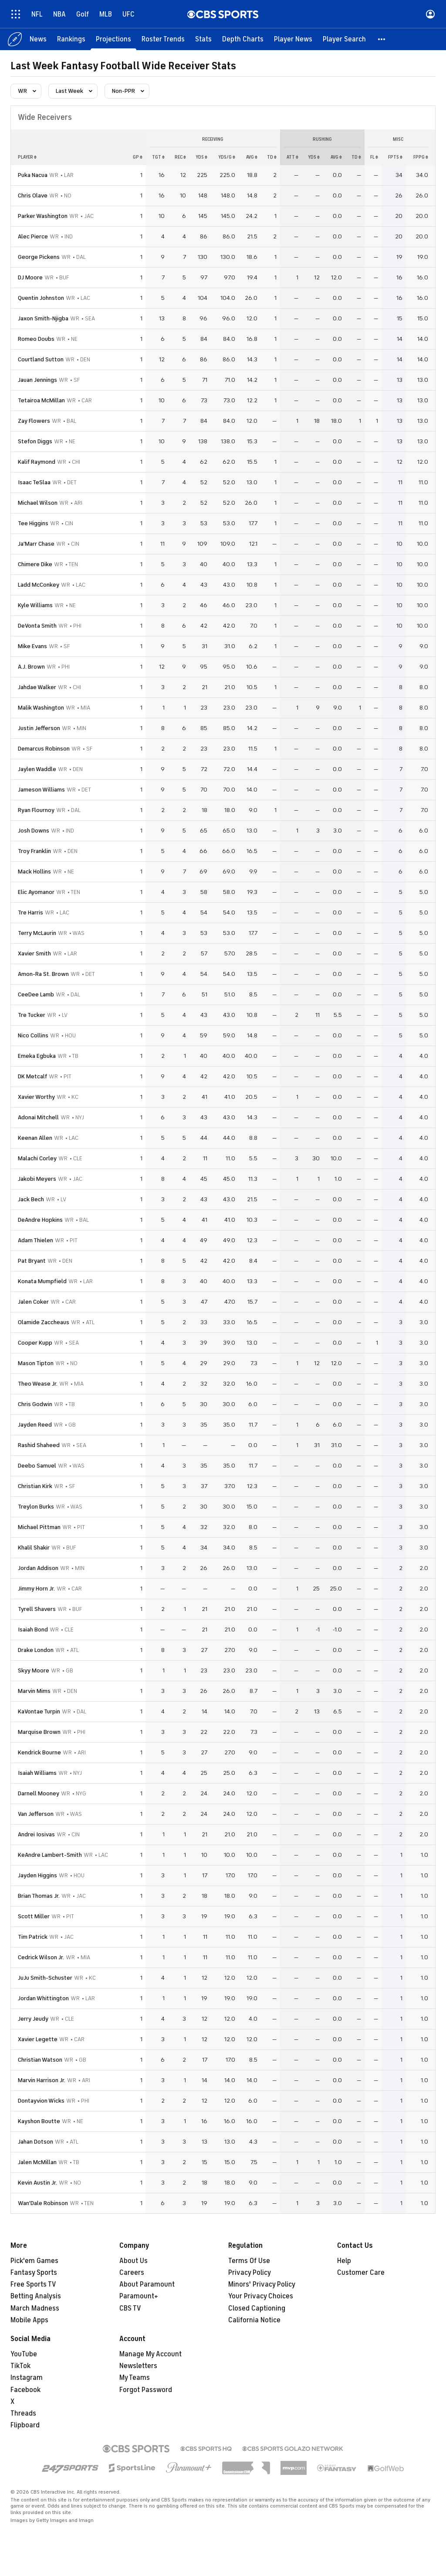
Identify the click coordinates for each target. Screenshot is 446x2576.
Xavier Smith (34, 953)
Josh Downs (33, 830)
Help (344, 2261)
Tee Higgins (33, 523)
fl (374, 157)
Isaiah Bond (33, 1629)
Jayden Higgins (37, 1875)
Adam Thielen (35, 1240)
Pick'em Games (34, 2261)
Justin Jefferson (39, 728)
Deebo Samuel (37, 1465)
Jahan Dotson (35, 2141)
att (292, 157)
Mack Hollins (34, 871)
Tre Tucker (31, 1015)
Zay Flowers (34, 421)
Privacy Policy (249, 2272)
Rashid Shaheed (39, 1445)
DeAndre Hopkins (40, 1219)
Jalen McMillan (37, 2162)
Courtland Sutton (41, 359)
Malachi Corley (37, 1158)
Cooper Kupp (35, 1342)
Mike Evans (32, 646)
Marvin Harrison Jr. (41, 2080)
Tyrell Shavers (37, 1609)
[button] (382, 39)
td (272, 157)
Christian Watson (40, 2059)
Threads (23, 2413)
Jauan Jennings (37, 380)
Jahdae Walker (37, 687)
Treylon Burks (36, 1506)
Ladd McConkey (38, 584)
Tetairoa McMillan (41, 400)
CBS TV (130, 2308)
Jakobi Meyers (37, 1179)
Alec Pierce (33, 236)
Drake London (36, 1650)
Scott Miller (34, 1916)
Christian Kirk (35, 1486)
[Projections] (113, 39)
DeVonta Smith (37, 625)
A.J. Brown (31, 666)
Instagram (26, 2377)
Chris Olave (32, 195)
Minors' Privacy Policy (261, 2284)
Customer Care (361, 2272)
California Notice (254, 2320)
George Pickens (39, 257)
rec (180, 157)
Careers (131, 2272)
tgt (158, 157)
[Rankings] (71, 39)
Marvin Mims (34, 1691)
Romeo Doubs (36, 339)
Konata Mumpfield (42, 1281)
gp (137, 157)
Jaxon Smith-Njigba (43, 318)
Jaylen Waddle (37, 769)
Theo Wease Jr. (37, 1383)
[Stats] (203, 39)
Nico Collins (33, 1035)
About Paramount (147, 2284)
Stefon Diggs (35, 441)
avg (251, 157)
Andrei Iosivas (36, 1834)
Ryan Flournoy (36, 810)
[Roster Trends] (163, 39)
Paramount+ (138, 2296)
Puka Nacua (32, 175)
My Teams (134, 2377)
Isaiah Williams (37, 1773)
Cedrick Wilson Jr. (41, 1957)
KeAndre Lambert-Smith (50, 1855)
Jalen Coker (33, 1301)
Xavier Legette (37, 2039)
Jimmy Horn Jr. (36, 1588)
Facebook (25, 2390)
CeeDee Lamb (36, 994)
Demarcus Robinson (44, 748)
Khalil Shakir (34, 1547)
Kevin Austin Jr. (37, 2182)
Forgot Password (145, 2390)
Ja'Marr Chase (36, 543)
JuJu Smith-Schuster (45, 1977)
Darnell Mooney (38, 1793)
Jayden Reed (35, 1424)
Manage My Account (150, 2354)
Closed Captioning (256, 2308)
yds (201, 157)
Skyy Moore (33, 1670)
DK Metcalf (32, 1076)
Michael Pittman (39, 1527)
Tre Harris (30, 912)
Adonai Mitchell (38, 1117)
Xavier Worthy (36, 1097)
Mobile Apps (29, 2320)
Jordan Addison (38, 1568)
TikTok (20, 2366)
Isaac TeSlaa (34, 482)
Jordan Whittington (43, 1998)
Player (27, 157)
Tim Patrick (32, 1936)
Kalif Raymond (36, 462)
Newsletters (138, 2366)
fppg (420, 157)
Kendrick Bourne (39, 1752)
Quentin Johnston (41, 298)
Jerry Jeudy (33, 2018)
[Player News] (293, 39)
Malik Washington (41, 707)
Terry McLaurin (37, 933)
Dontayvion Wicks (41, 2100)
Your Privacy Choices (260, 2296)
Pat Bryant (32, 1260)
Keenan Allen (35, 1138)
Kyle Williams (35, 605)
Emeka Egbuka (37, 1056)
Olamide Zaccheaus (43, 1322)
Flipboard (25, 2425)
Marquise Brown (39, 1732)
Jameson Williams (41, 789)
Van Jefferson (36, 1814)
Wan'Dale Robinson (43, 2203)
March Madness (34, 2308)
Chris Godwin (35, 1404)
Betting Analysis (35, 2296)
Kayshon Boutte (39, 2121)
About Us (133, 2261)
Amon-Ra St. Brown (43, 974)
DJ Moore (30, 277)
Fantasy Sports (33, 2272)
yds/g (226, 157)
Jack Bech (31, 1199)
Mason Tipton (36, 1363)
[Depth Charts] (243, 39)
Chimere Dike (35, 564)
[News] (38, 39)
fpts (395, 157)
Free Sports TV (33, 2284)
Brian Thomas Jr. (39, 1896)
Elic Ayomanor (36, 892)
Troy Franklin (34, 851)
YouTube (23, 2354)
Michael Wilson (37, 502)
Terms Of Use (249, 2261)
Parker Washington (43, 216)
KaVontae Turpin (39, 1711)
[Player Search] (344, 39)
